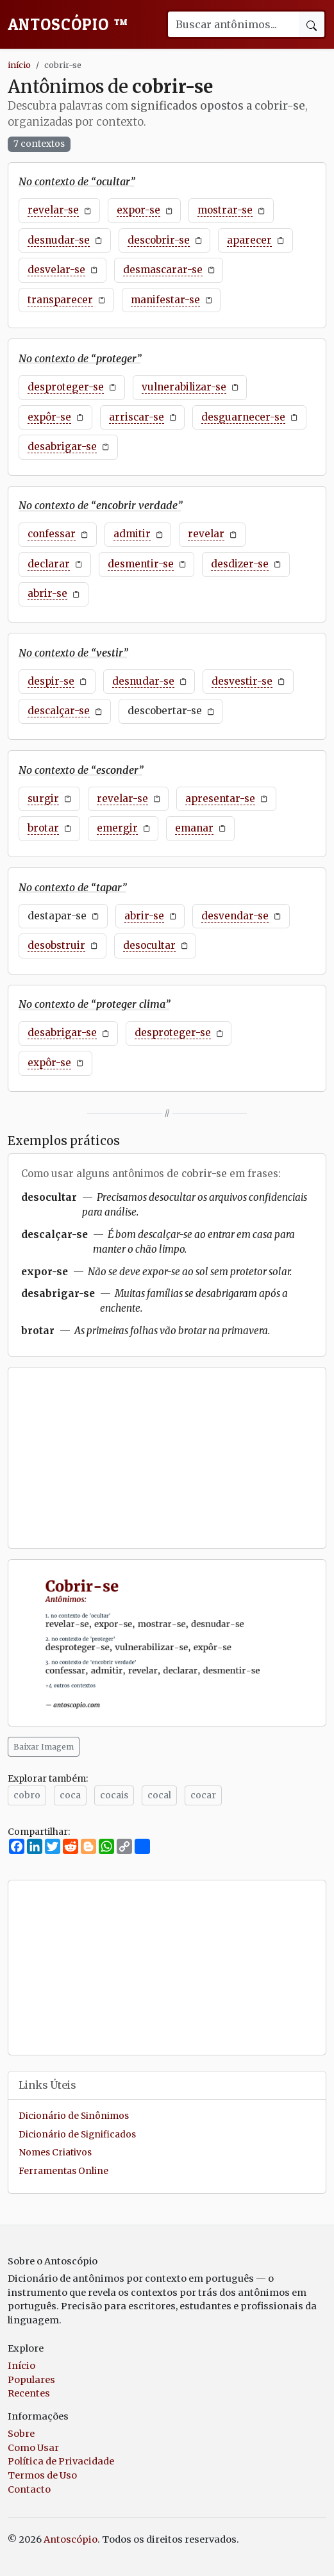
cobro (26, 1795)
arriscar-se (136, 417)
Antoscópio (68, 24)
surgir (43, 798)
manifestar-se (165, 300)
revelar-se (53, 210)
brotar (43, 828)
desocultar (149, 945)
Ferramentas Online (63, 2171)
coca (70, 1795)
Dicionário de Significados (77, 2134)
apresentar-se (220, 798)
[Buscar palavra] (232, 24)
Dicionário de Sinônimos (74, 2116)
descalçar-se (59, 711)
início (19, 65)
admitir (132, 534)
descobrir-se (159, 240)
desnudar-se (59, 240)
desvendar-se (235, 916)
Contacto (29, 2489)
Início (21, 2365)
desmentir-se (141, 564)
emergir (117, 828)
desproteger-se (66, 387)
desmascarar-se (163, 269)
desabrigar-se (62, 446)
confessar (52, 534)
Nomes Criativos (55, 2152)
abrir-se (47, 593)
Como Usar (33, 2448)
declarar (49, 564)
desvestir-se (242, 681)
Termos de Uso (42, 2475)
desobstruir (56, 945)
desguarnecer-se (243, 417)
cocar (203, 1795)
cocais (114, 1795)
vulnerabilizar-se (184, 387)
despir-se (51, 681)
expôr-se (49, 417)
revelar (206, 534)
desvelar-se (56, 269)
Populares (31, 2380)
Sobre (21, 2433)
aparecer (249, 240)
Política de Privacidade (61, 2461)
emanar (194, 828)
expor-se (138, 210)
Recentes (29, 2393)
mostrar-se (225, 210)
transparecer (60, 300)
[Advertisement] (167, 1458)
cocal (159, 1795)
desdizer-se (240, 564)
